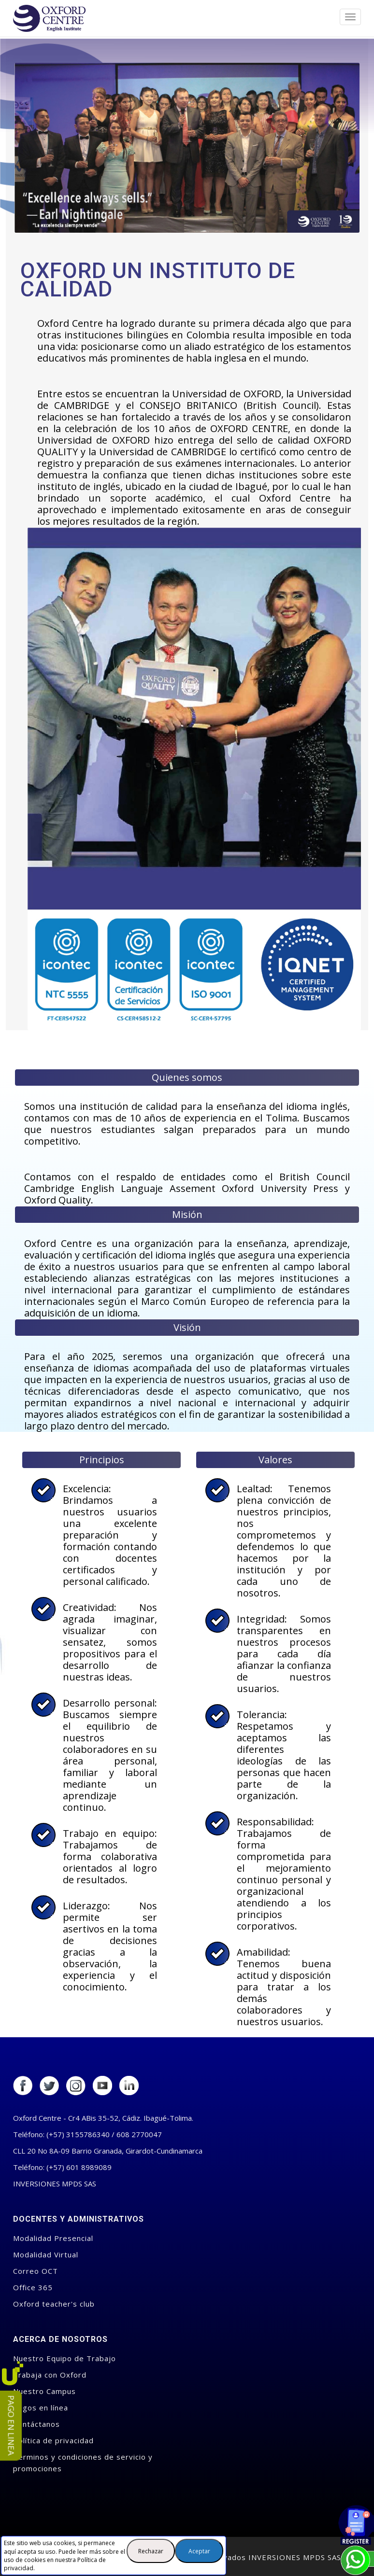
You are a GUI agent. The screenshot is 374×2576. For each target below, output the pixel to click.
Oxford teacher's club (54, 2304)
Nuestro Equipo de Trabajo (64, 2358)
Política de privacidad (53, 2440)
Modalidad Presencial (53, 2238)
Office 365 (33, 2287)
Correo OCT (35, 2271)
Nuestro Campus (44, 2391)
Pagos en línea (40, 2407)
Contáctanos (36, 2424)
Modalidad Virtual (45, 2254)
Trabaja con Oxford (49, 2375)
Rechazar (150, 2551)
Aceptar (199, 2551)
